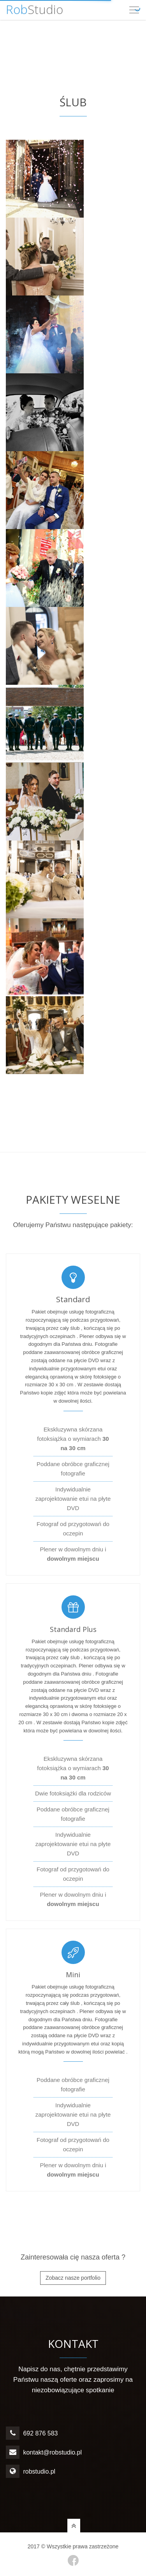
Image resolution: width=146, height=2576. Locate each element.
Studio (34, 9)
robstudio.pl (39, 2471)
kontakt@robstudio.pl (52, 2452)
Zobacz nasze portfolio (73, 2278)
